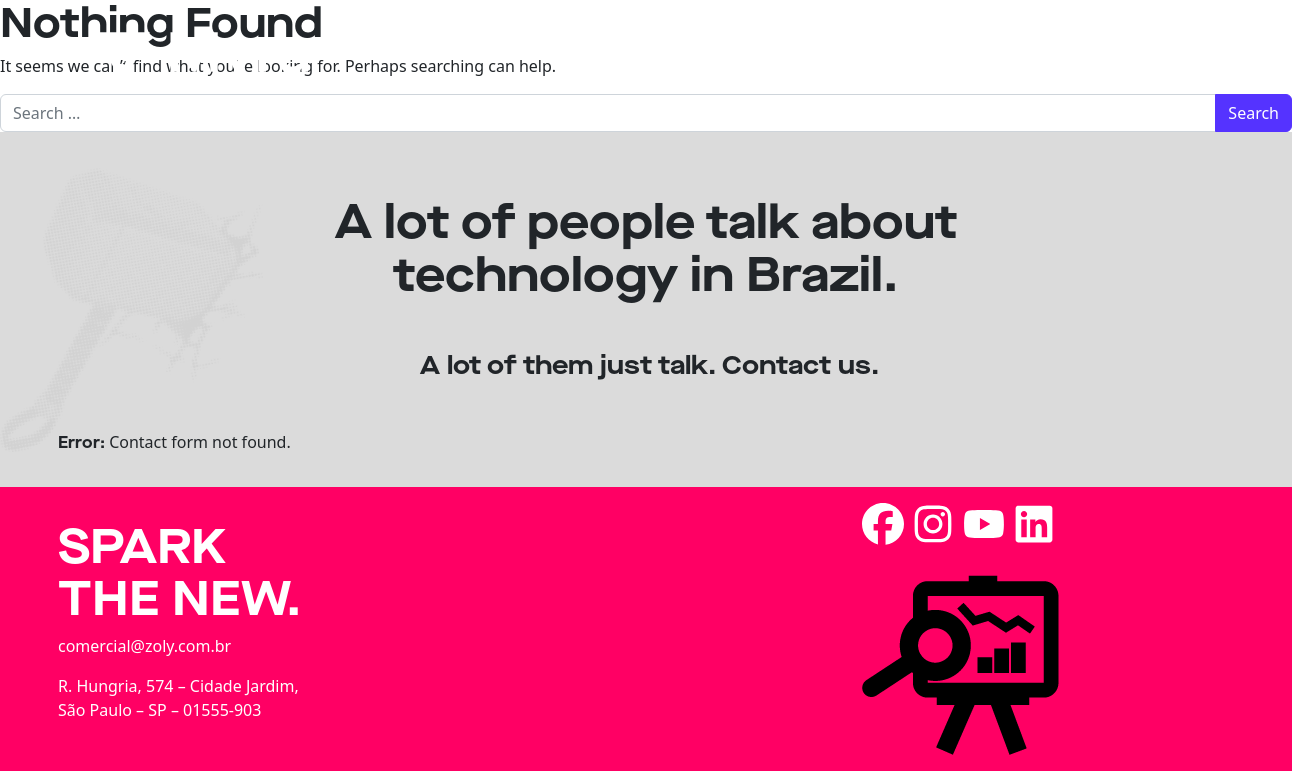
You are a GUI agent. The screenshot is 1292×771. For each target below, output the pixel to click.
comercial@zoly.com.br (144, 646)
